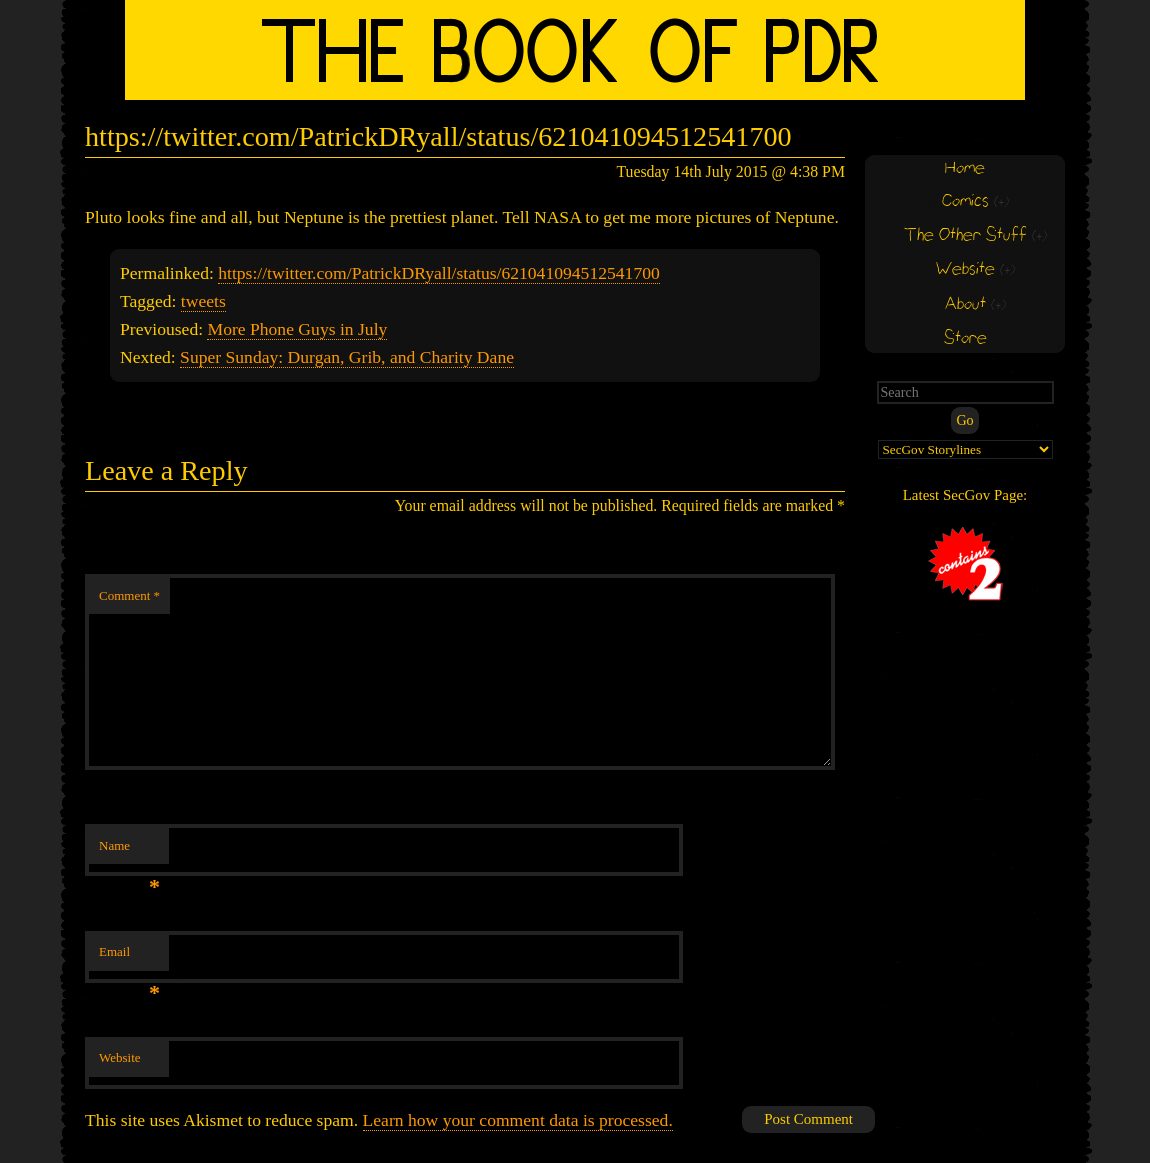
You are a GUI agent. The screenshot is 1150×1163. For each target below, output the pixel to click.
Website (120, 1057)
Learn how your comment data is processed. (518, 1120)
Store (965, 338)
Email (129, 957)
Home (965, 168)
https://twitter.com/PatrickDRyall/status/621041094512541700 (439, 273)
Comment (129, 595)
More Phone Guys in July (297, 329)
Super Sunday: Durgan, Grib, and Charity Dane (347, 357)
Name (129, 851)
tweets (203, 301)
